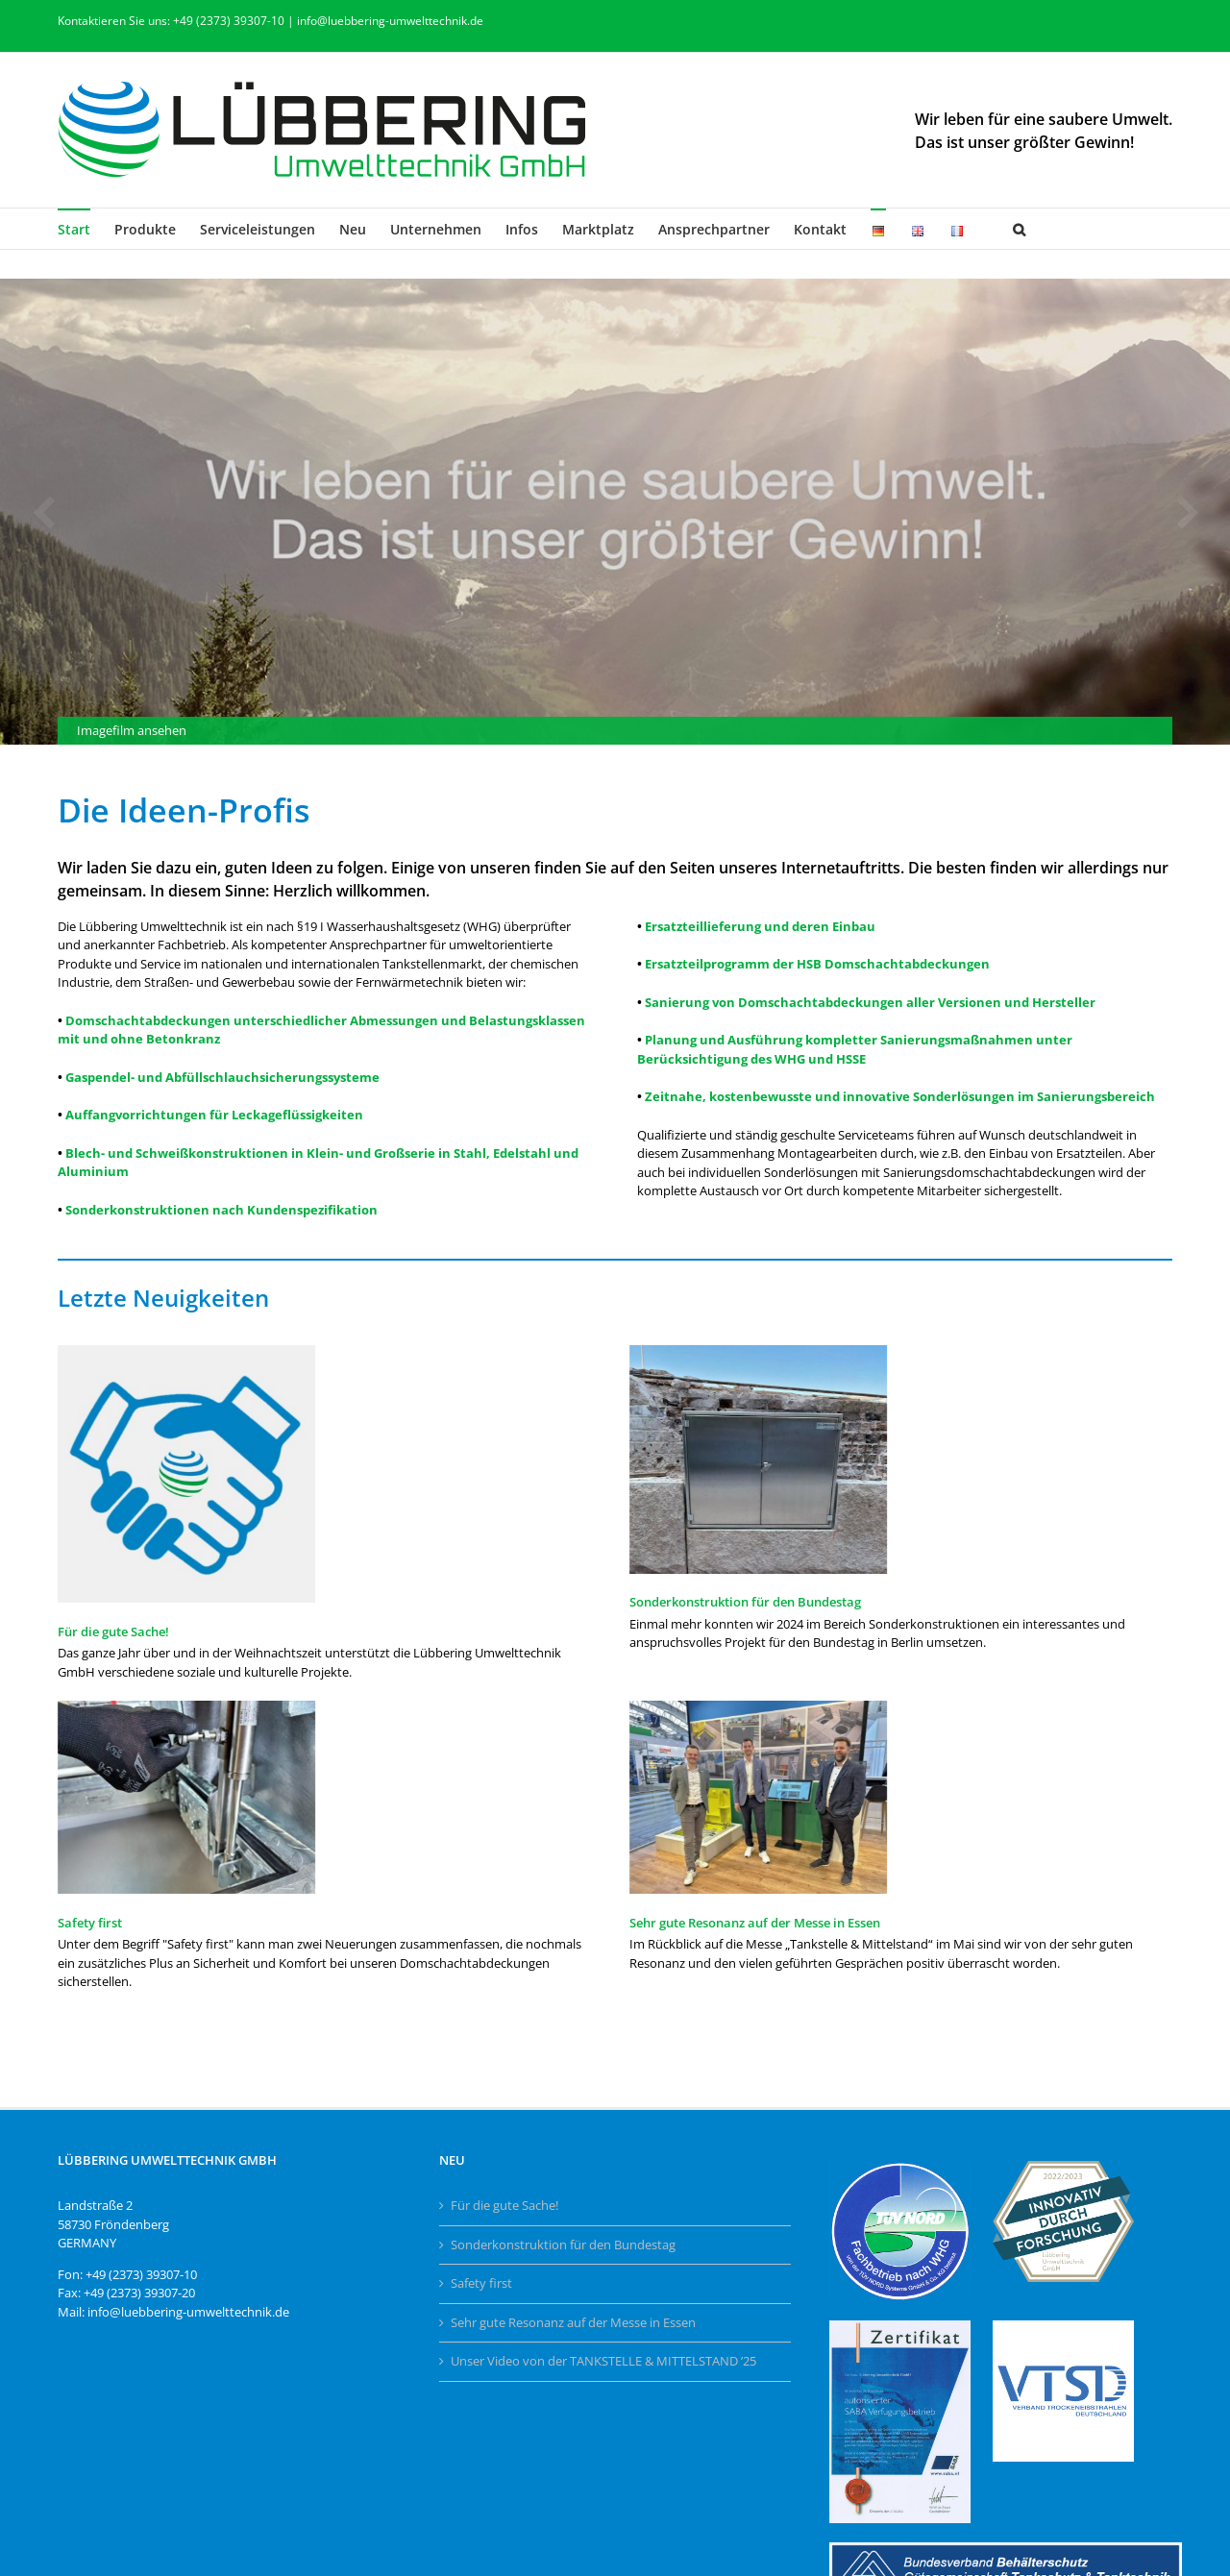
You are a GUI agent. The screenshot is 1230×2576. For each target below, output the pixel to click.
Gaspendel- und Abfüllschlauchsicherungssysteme (222, 1077)
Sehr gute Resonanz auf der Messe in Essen (754, 1922)
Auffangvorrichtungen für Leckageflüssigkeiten (214, 1114)
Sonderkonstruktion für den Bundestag (745, 1601)
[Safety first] (186, 1797)
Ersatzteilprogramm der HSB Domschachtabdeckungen (817, 963)
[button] (1019, 229)
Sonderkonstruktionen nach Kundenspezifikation (221, 1209)
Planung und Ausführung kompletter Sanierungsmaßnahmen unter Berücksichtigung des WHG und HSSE (854, 1049)
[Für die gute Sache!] (186, 1474)
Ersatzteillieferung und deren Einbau (760, 926)
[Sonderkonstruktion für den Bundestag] (758, 1459)
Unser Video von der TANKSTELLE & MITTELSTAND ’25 (603, 2360)
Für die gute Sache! (113, 1631)
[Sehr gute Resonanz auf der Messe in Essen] (758, 1797)
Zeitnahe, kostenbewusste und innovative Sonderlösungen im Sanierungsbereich (900, 1096)
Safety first (90, 1922)
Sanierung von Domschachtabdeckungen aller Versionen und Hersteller (870, 1002)
